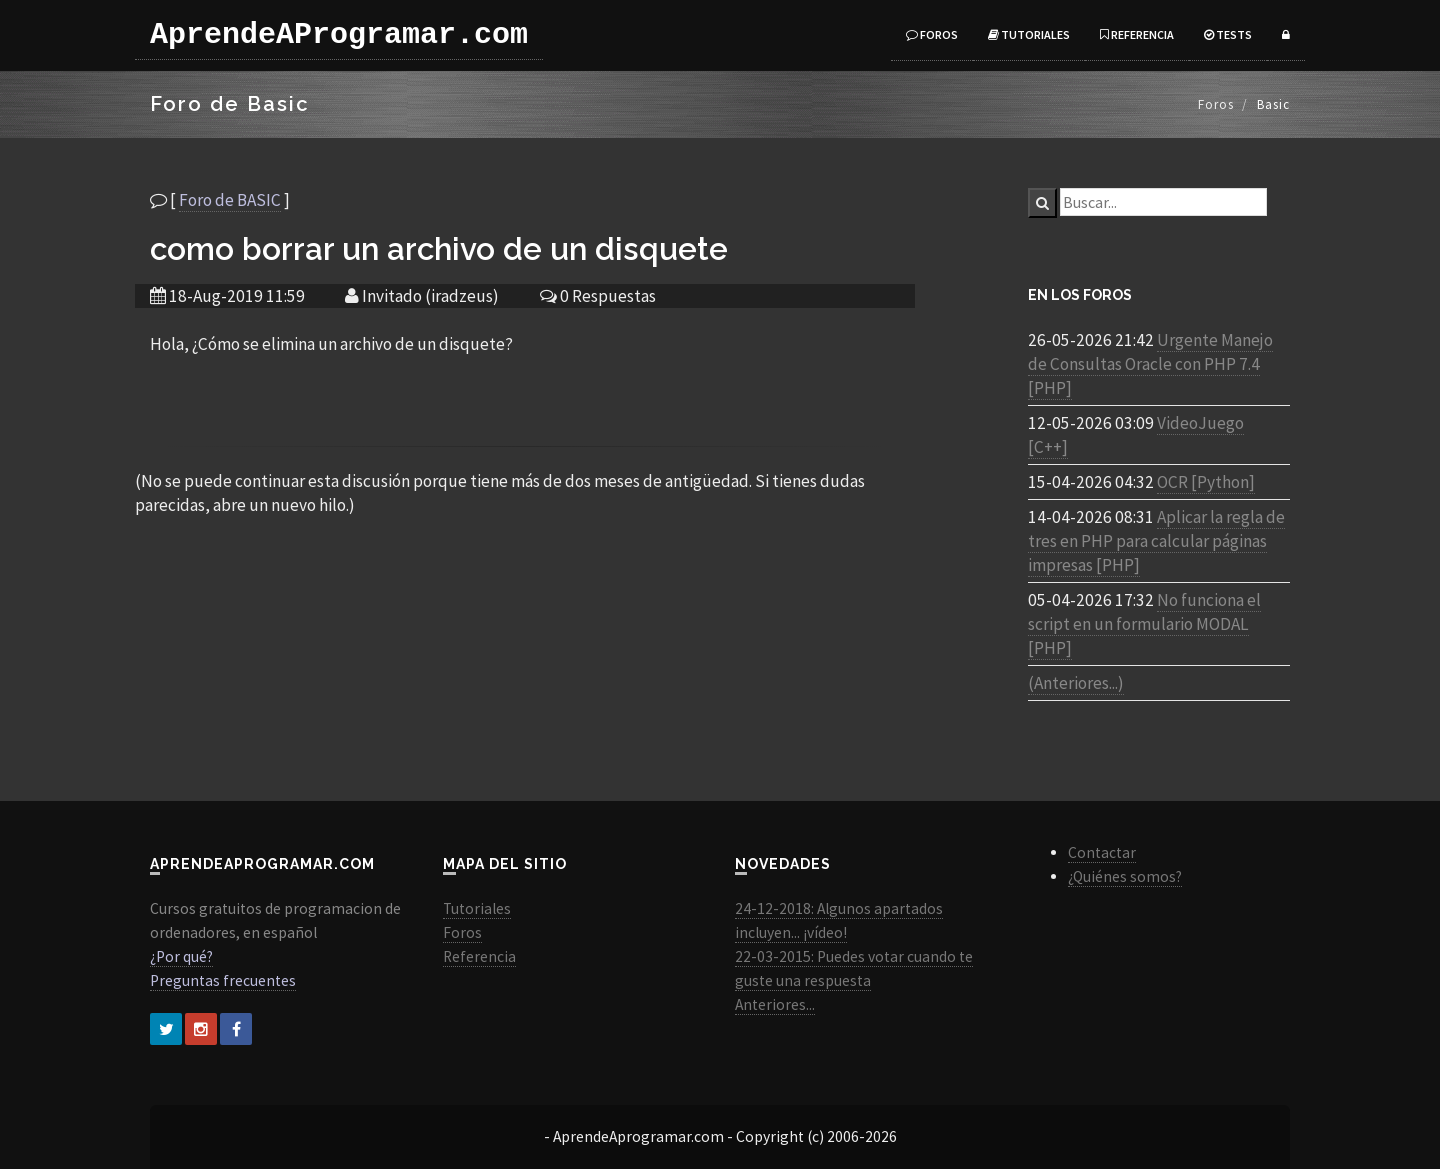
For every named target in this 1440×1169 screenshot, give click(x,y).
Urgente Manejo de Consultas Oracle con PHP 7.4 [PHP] (1150, 364)
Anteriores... (775, 1004)
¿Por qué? (181, 956)
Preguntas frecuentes (223, 980)
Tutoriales (1029, 34)
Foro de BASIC (230, 200)
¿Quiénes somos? (1125, 876)
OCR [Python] (1206, 482)
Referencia (1137, 34)
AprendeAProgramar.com (339, 35)
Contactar (1102, 852)
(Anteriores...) (1076, 683)
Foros (932, 34)
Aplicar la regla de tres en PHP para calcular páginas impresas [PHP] (1156, 541)
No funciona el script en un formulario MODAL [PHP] (1144, 624)
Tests (1228, 34)
